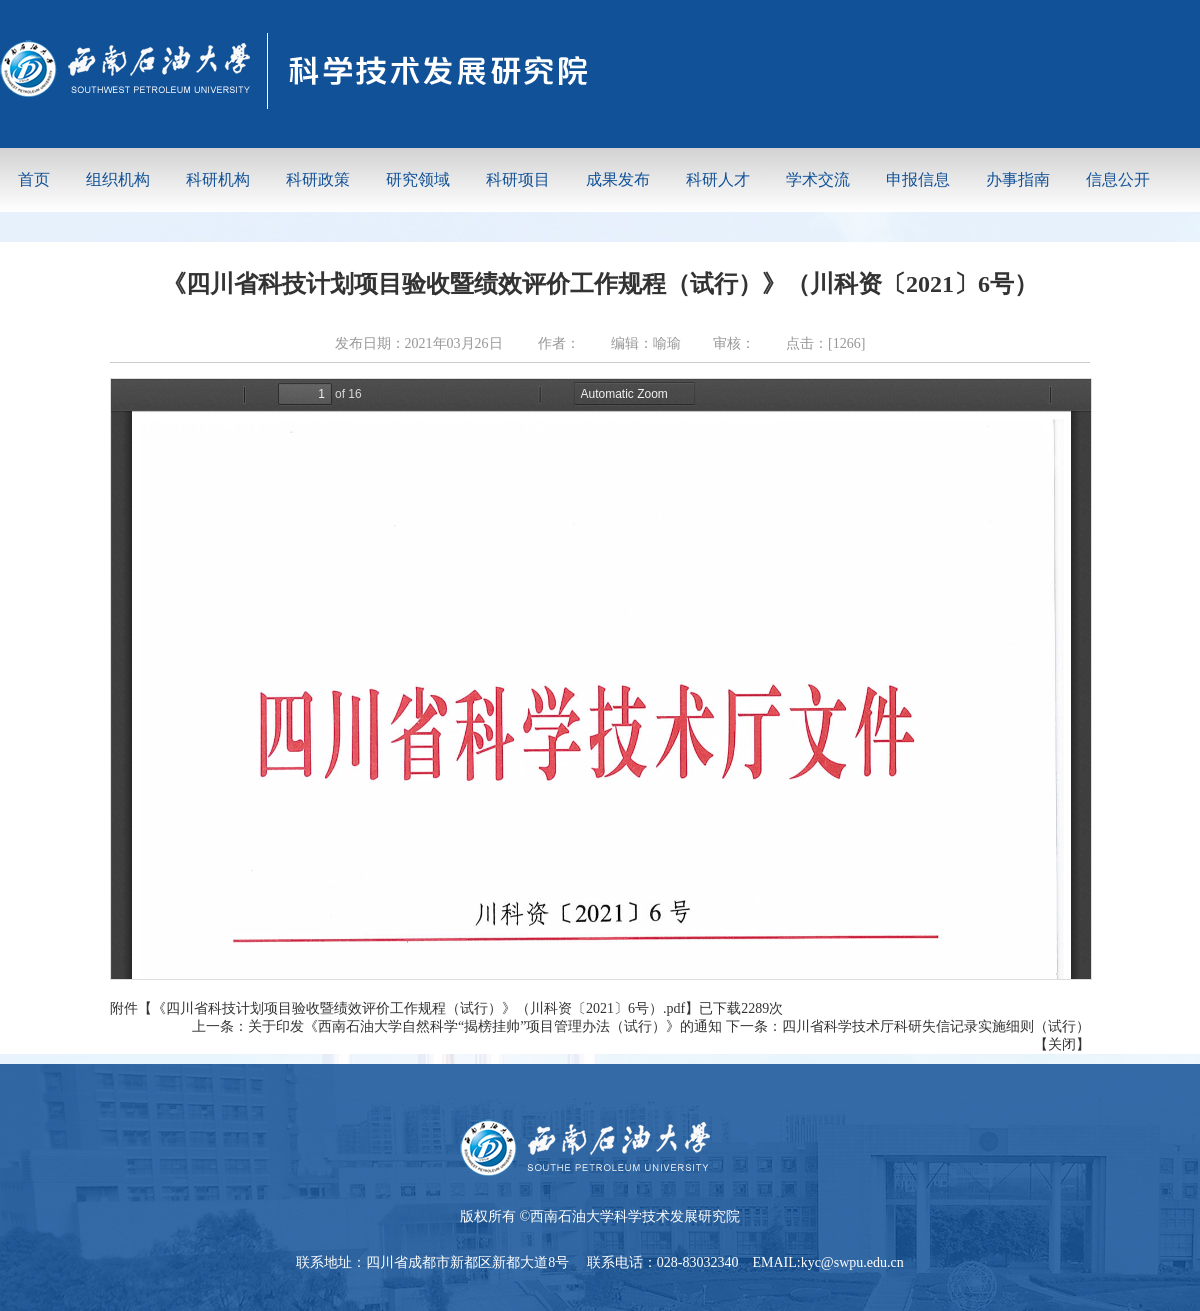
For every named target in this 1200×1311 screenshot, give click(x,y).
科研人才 (718, 179)
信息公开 (1118, 179)
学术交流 (818, 179)
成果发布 (618, 179)
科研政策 (318, 179)
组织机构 (118, 179)
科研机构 (218, 179)
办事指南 (1018, 179)
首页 (34, 179)
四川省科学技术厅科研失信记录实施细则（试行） (936, 1026)
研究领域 (418, 179)
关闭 (1062, 1044)
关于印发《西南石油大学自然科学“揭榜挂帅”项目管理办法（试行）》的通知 (485, 1026)
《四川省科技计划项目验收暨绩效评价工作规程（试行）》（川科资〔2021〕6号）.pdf (418, 1008)
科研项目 (518, 179)
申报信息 (918, 179)
